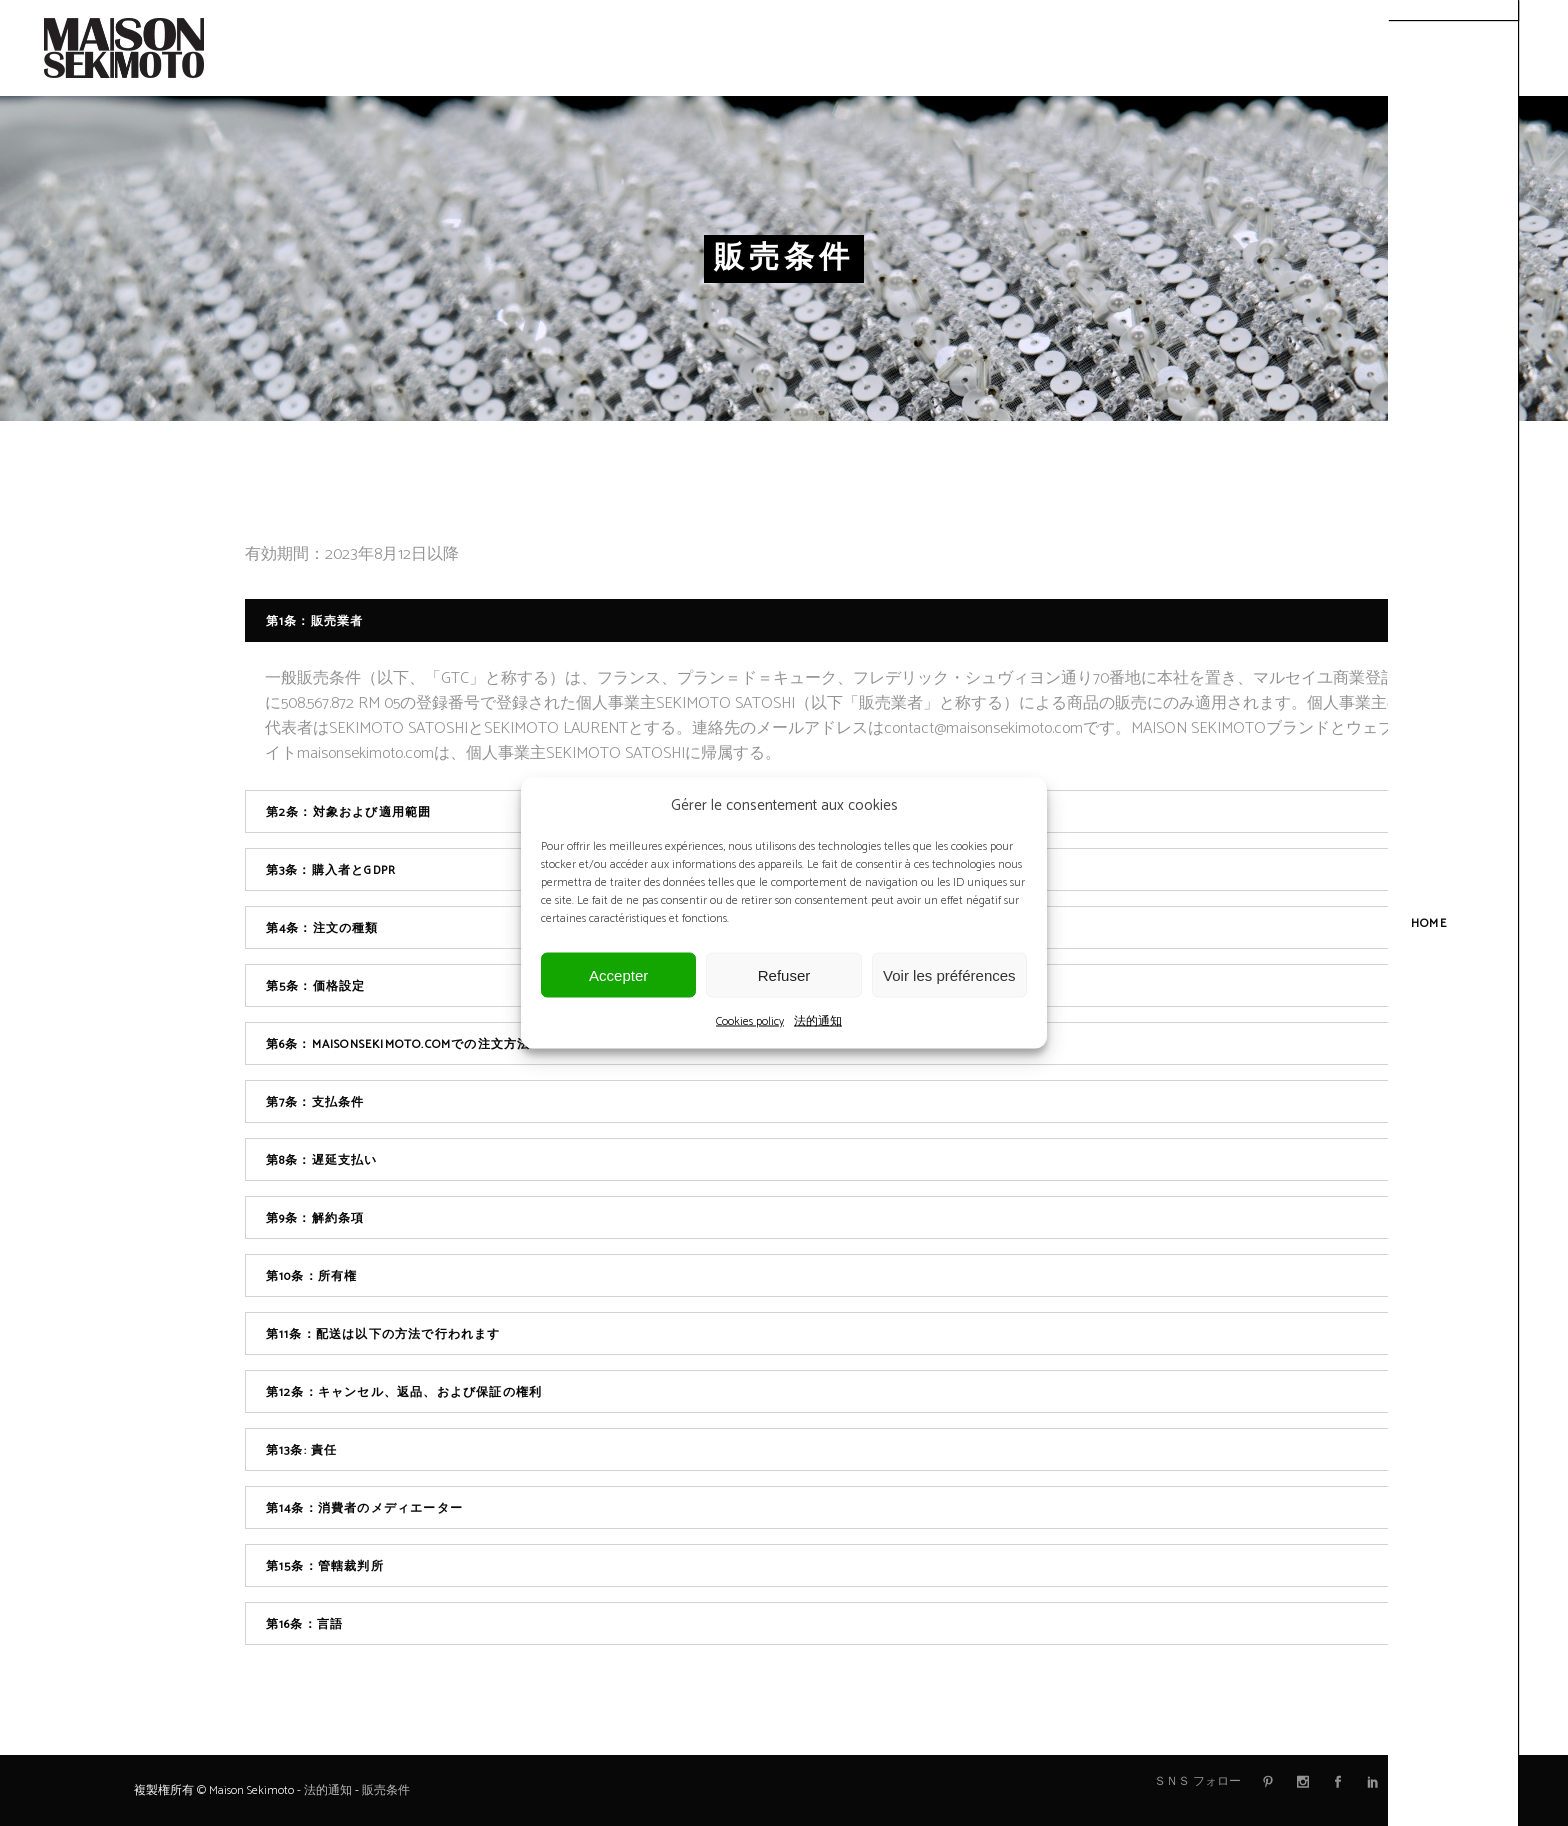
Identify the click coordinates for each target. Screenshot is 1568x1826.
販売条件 (386, 1790)
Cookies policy (750, 1021)
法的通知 (818, 1021)
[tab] (839, 620)
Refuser (784, 974)
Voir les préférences (949, 974)
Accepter (618, 974)
